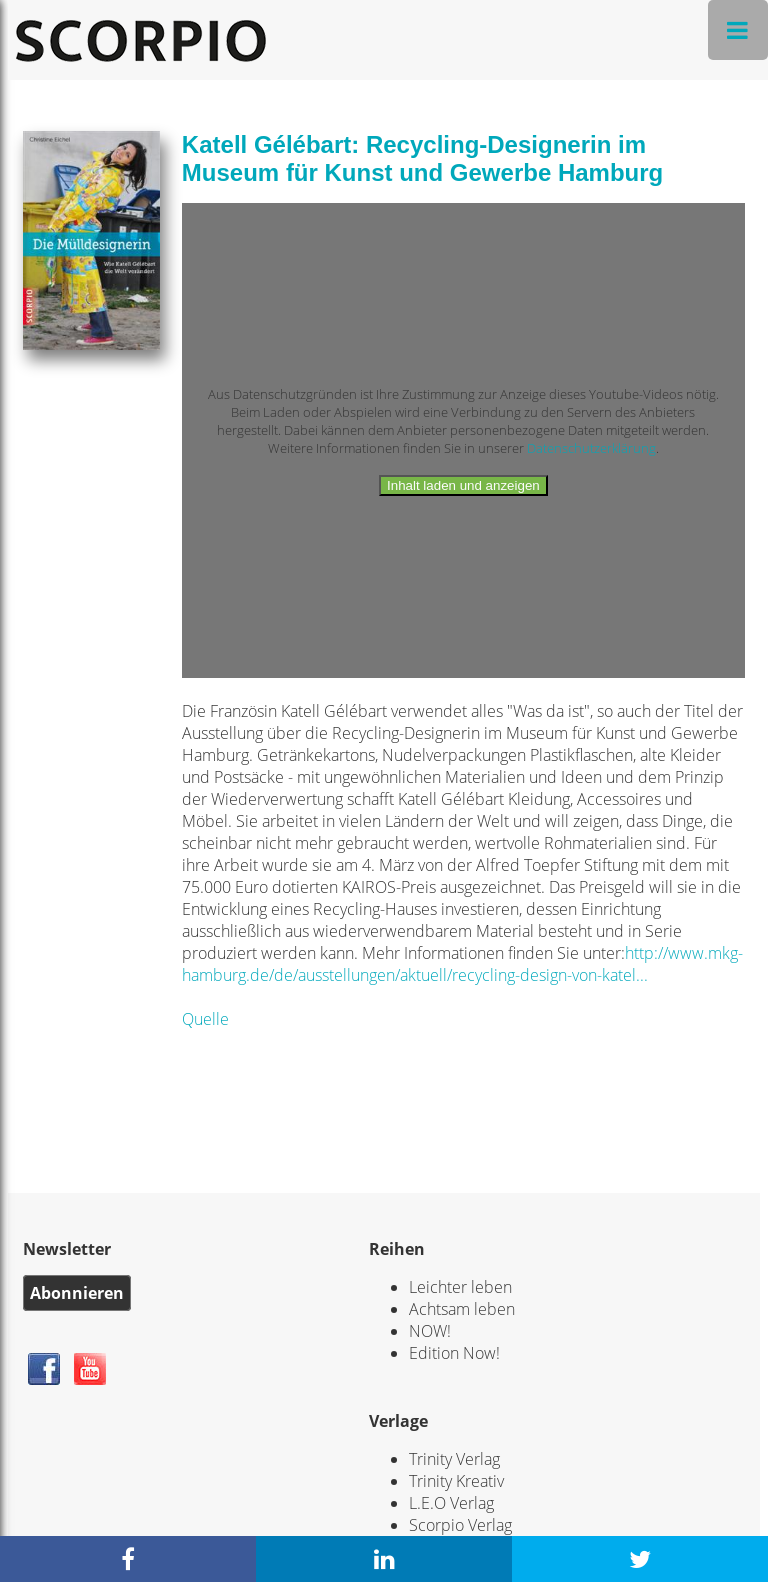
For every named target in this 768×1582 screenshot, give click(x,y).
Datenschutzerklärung (591, 448)
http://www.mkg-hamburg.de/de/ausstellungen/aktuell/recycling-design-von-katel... (462, 964)
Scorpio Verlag (460, 1525)
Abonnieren (77, 1293)
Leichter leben (460, 1287)
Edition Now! (454, 1353)
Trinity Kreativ (456, 1481)
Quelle (205, 1019)
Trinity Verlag (454, 1459)
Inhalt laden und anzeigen (463, 485)
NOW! (430, 1331)
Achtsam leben (462, 1309)
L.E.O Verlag (451, 1503)
